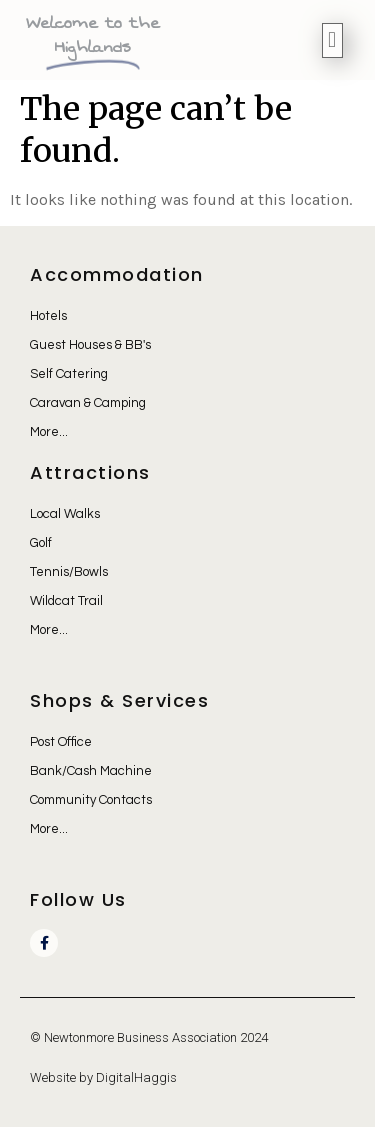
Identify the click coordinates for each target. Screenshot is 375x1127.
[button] (332, 40)
